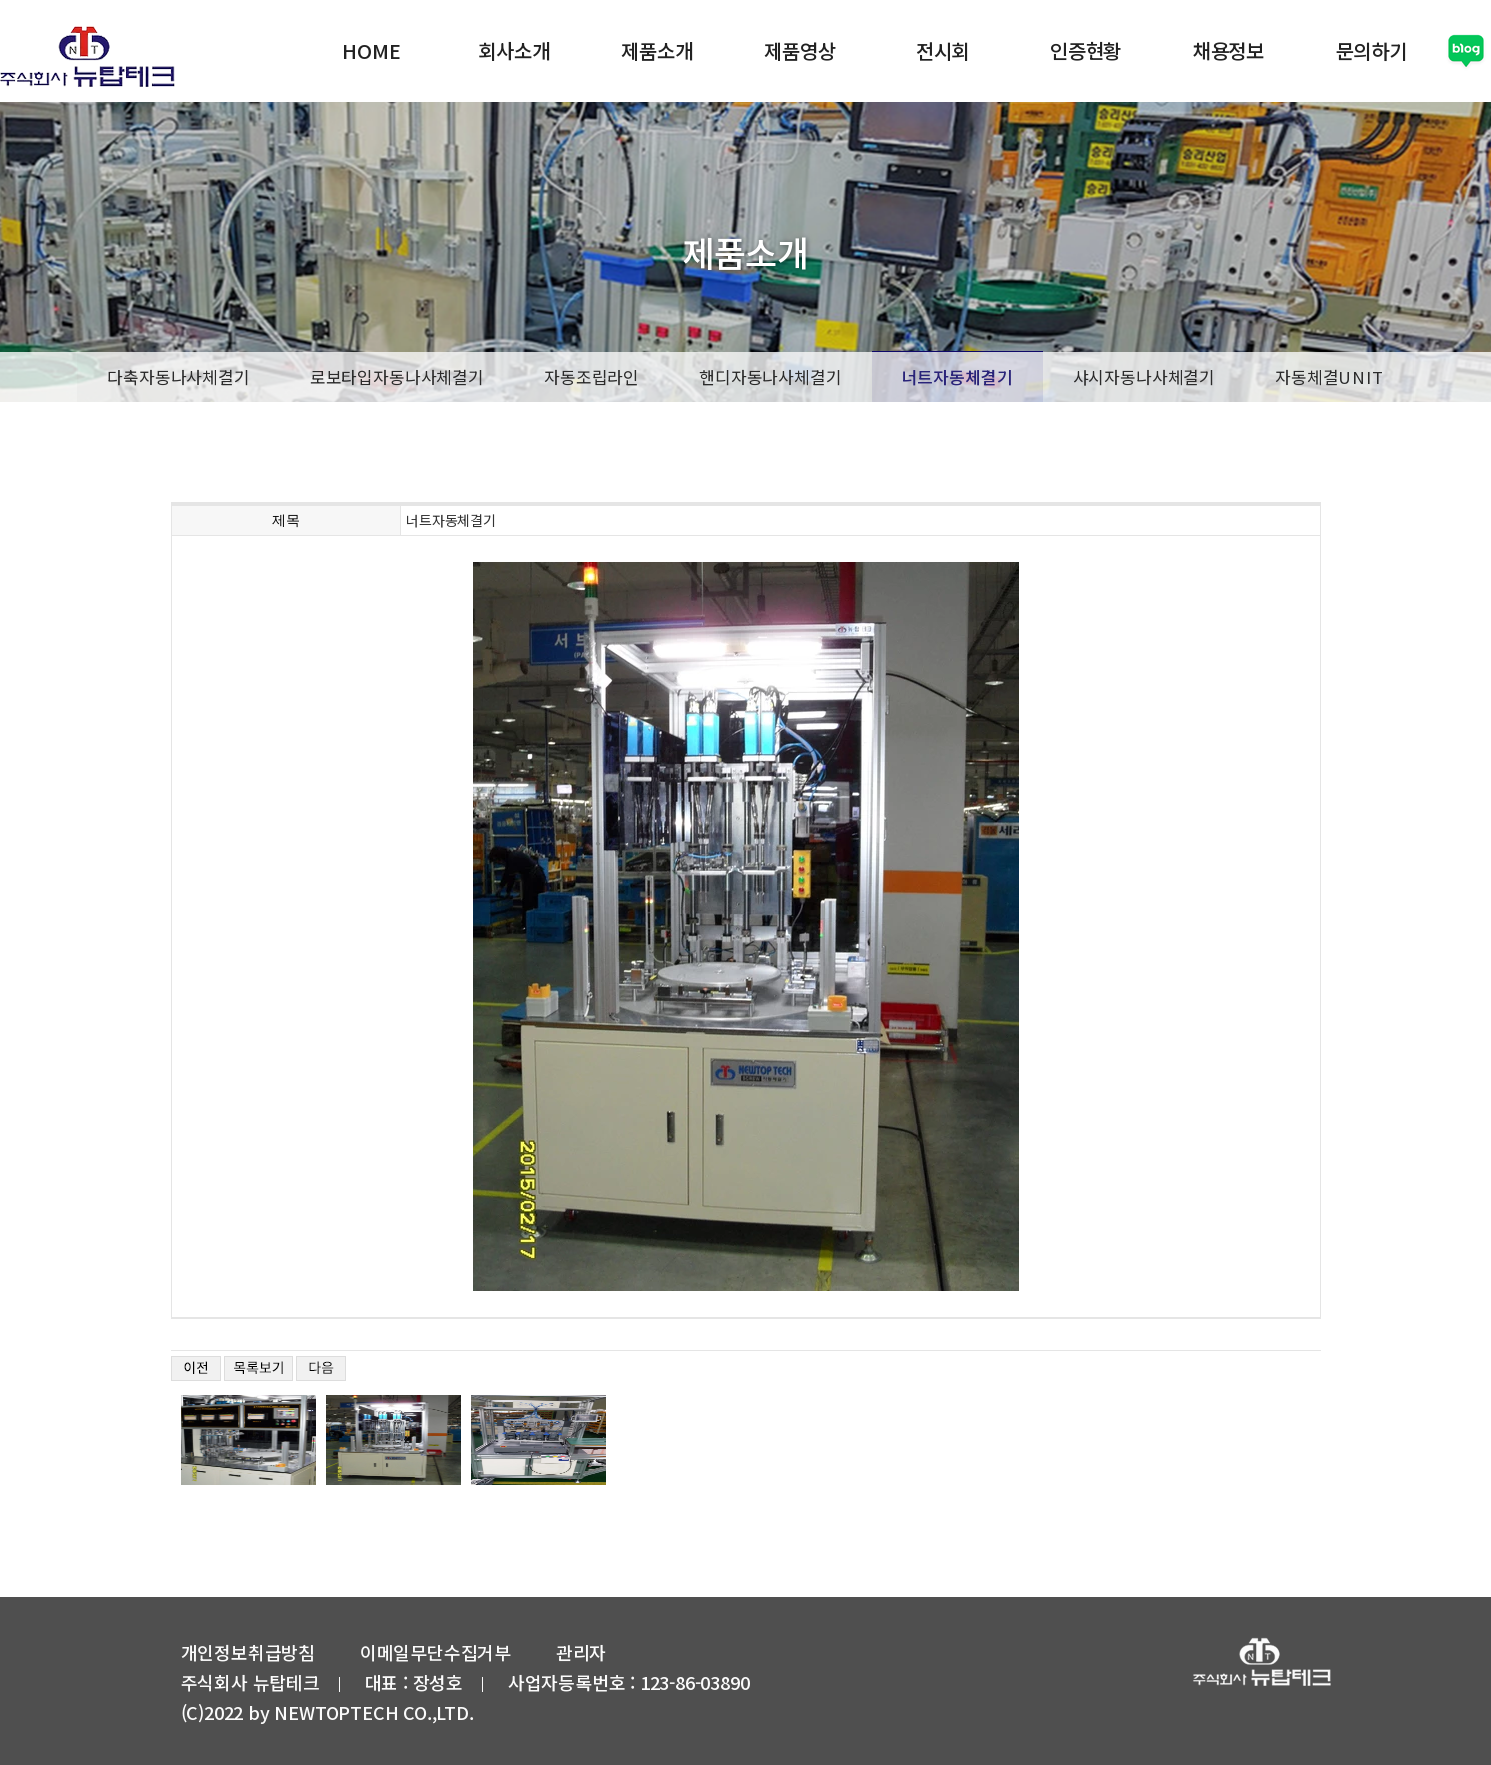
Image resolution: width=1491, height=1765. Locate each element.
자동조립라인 (591, 375)
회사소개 (512, 49)
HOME (370, 49)
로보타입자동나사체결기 (397, 375)
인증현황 (1083, 49)
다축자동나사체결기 (178, 375)
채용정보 (1226, 49)
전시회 (940, 49)
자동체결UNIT (1329, 375)
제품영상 (798, 49)
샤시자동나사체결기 (1144, 375)
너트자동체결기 (957, 376)
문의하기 (1369, 49)
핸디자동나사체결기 (770, 375)
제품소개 (655, 49)
